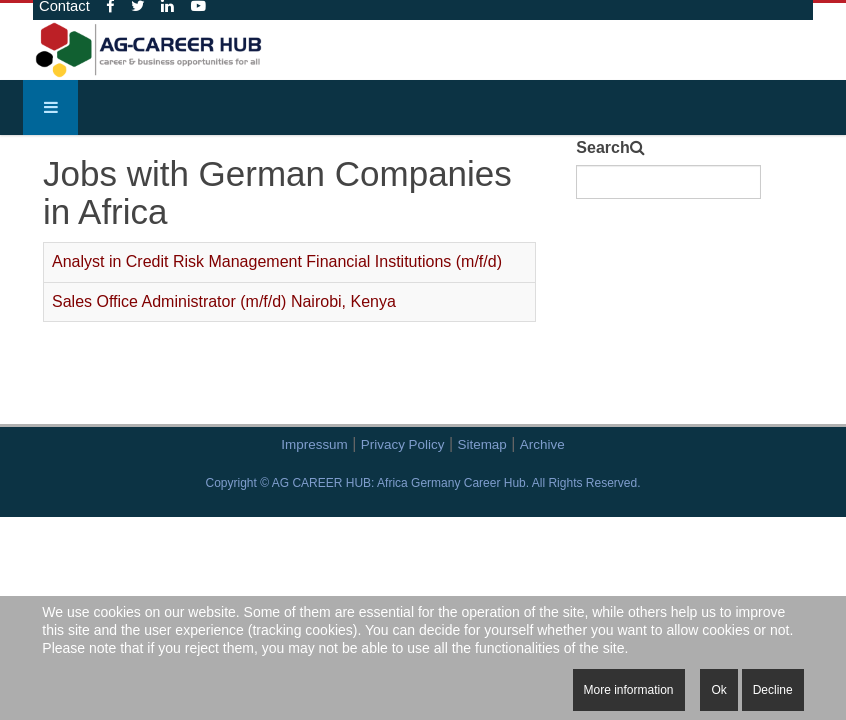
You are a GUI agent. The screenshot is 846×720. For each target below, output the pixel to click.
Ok (718, 690)
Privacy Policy (403, 444)
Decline (773, 690)
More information (629, 690)
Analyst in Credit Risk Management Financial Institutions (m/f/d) (277, 261)
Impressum (314, 444)
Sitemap (482, 444)
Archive (542, 444)
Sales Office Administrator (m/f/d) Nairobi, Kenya (224, 301)
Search (602, 147)
